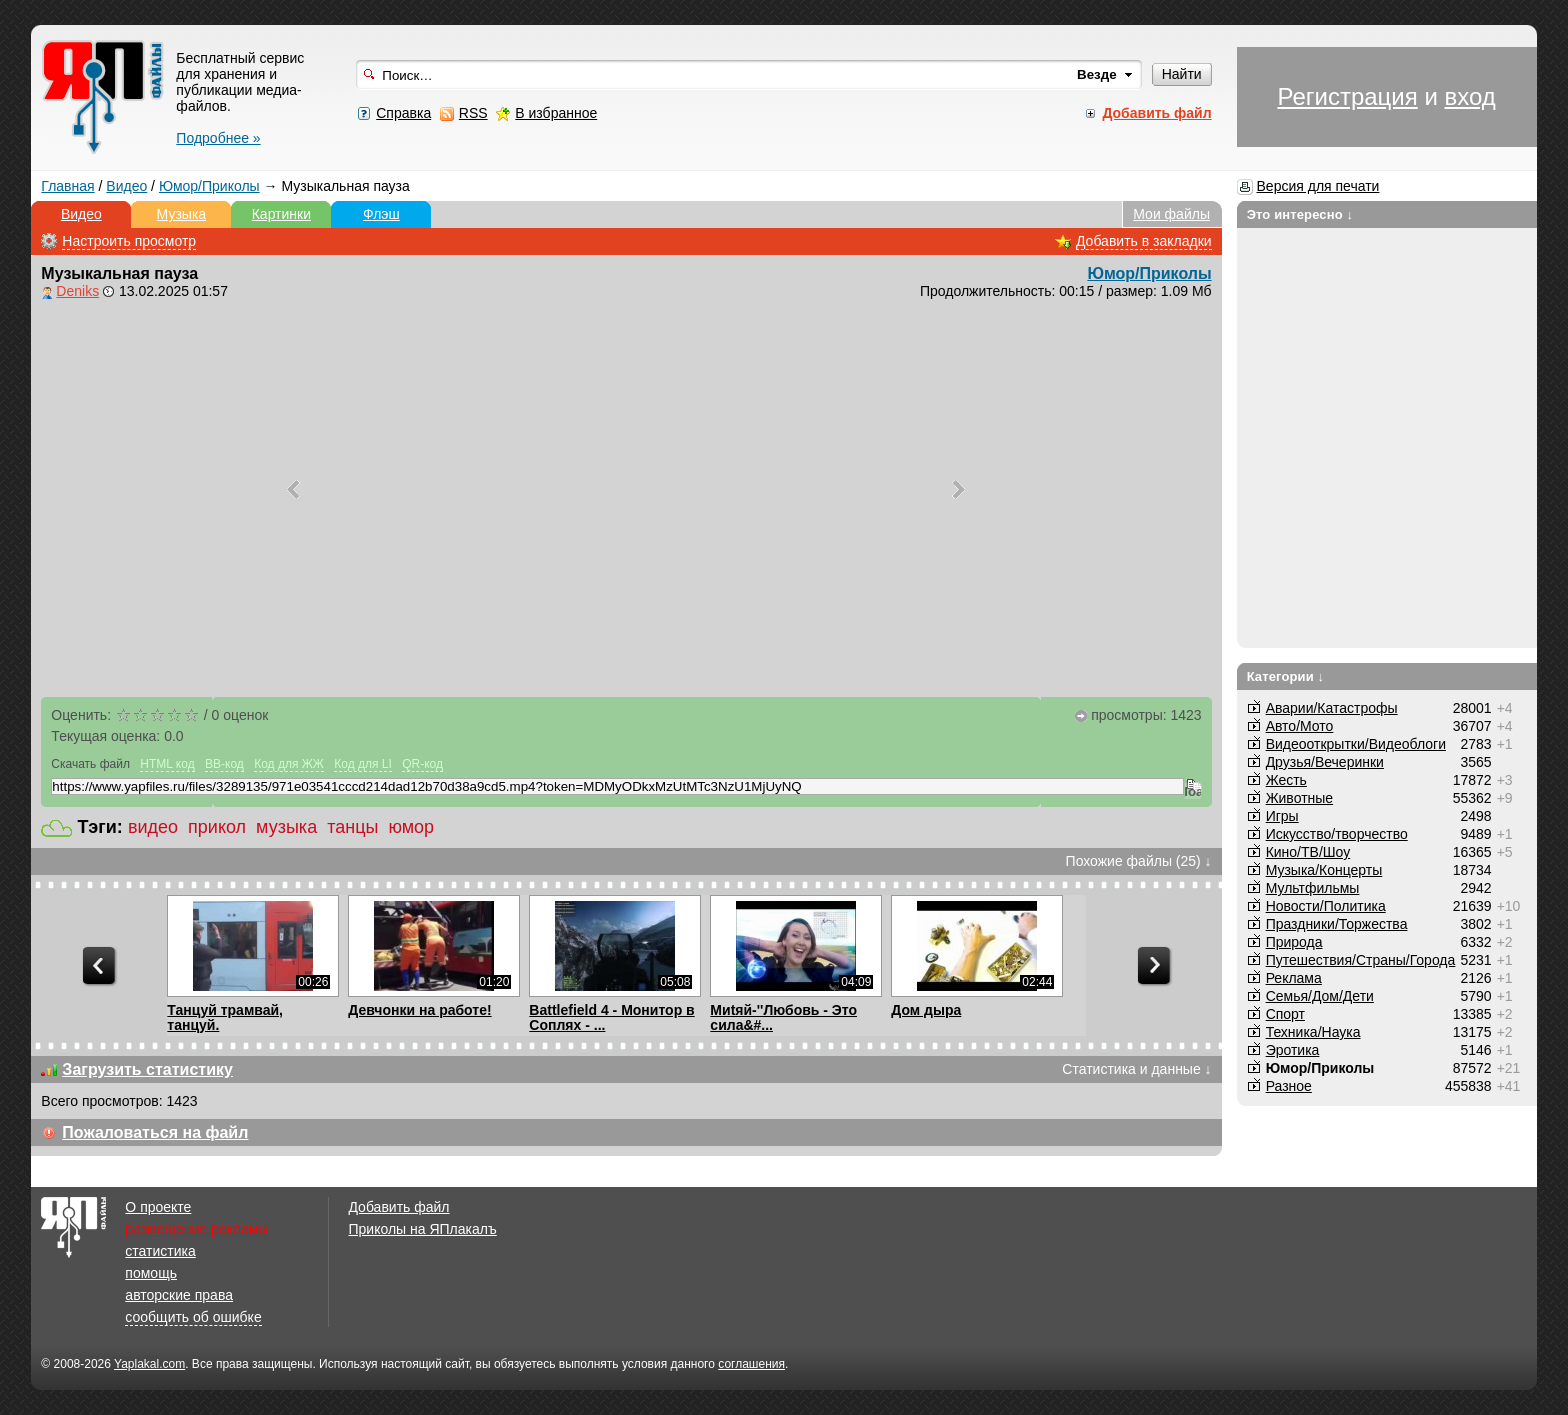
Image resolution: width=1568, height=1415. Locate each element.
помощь (151, 1273)
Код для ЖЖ (289, 764)
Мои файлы (1171, 214)
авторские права (179, 1295)
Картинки (281, 214)
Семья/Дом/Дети (1320, 996)
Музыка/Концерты (1324, 870)
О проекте (158, 1207)
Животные (1300, 798)
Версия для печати (1318, 186)
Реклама (1294, 978)
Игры (1282, 816)
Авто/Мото (1300, 726)
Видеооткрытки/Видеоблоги (1356, 744)
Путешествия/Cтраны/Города (1361, 960)
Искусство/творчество (1337, 834)
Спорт (1285, 1014)
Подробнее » (218, 138)
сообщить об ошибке (193, 1317)
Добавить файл (398, 1207)
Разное (1289, 1086)
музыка (286, 827)
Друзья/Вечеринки (1325, 762)
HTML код (167, 764)
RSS (473, 113)
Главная (67, 186)
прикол (217, 827)
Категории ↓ (1286, 676)
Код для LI (363, 764)
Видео (126, 186)
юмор (411, 827)
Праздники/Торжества (1337, 924)
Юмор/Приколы (209, 186)
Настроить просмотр (129, 241)
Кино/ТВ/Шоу (1308, 852)
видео (153, 827)
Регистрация (1347, 96)
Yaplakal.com (149, 1364)
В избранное (556, 113)
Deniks (77, 291)
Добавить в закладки (1144, 241)
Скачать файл (90, 764)
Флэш (381, 214)
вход (1469, 96)
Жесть (1286, 780)
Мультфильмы (1313, 888)
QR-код (422, 764)
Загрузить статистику (147, 1069)
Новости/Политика (1326, 906)
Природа (1294, 942)
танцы (352, 827)
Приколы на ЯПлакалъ (422, 1229)
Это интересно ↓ (1300, 214)
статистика (160, 1251)
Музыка (182, 214)
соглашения (751, 1364)
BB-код (224, 764)
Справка (403, 113)
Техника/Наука (1313, 1032)
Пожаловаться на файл (155, 1132)
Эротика (1293, 1050)
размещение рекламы (196, 1229)
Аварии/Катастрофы (1332, 708)
